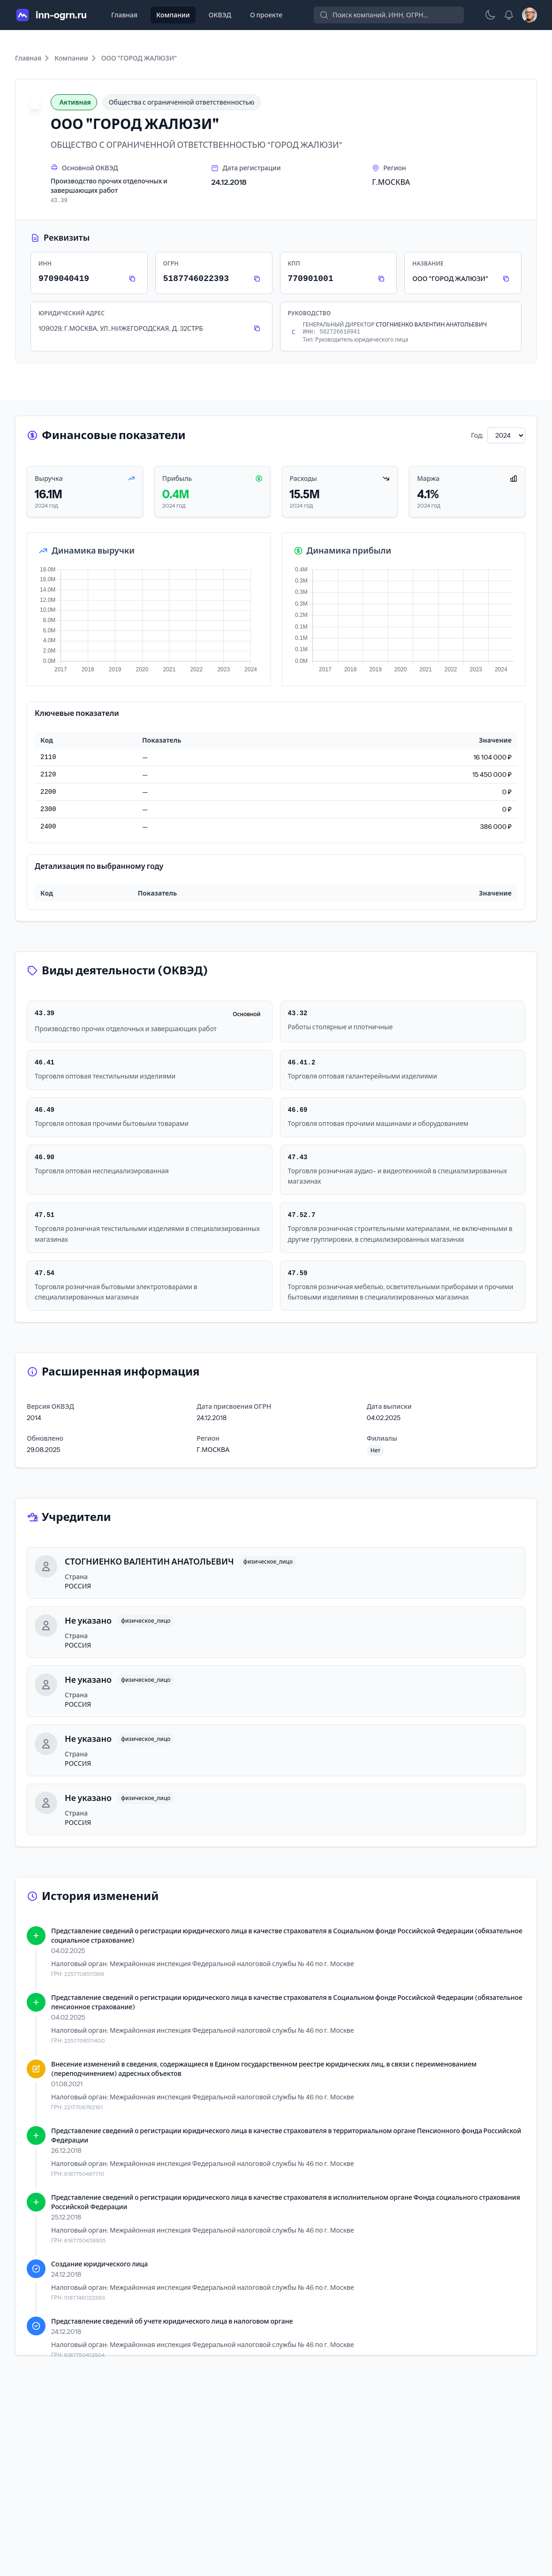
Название (428, 263)
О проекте (266, 15)
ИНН (45, 263)
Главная (124, 15)
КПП (294, 263)
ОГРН (171, 263)
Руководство (309, 313)
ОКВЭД (220, 15)
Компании (172, 15)
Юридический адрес (71, 313)
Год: (477, 435)
